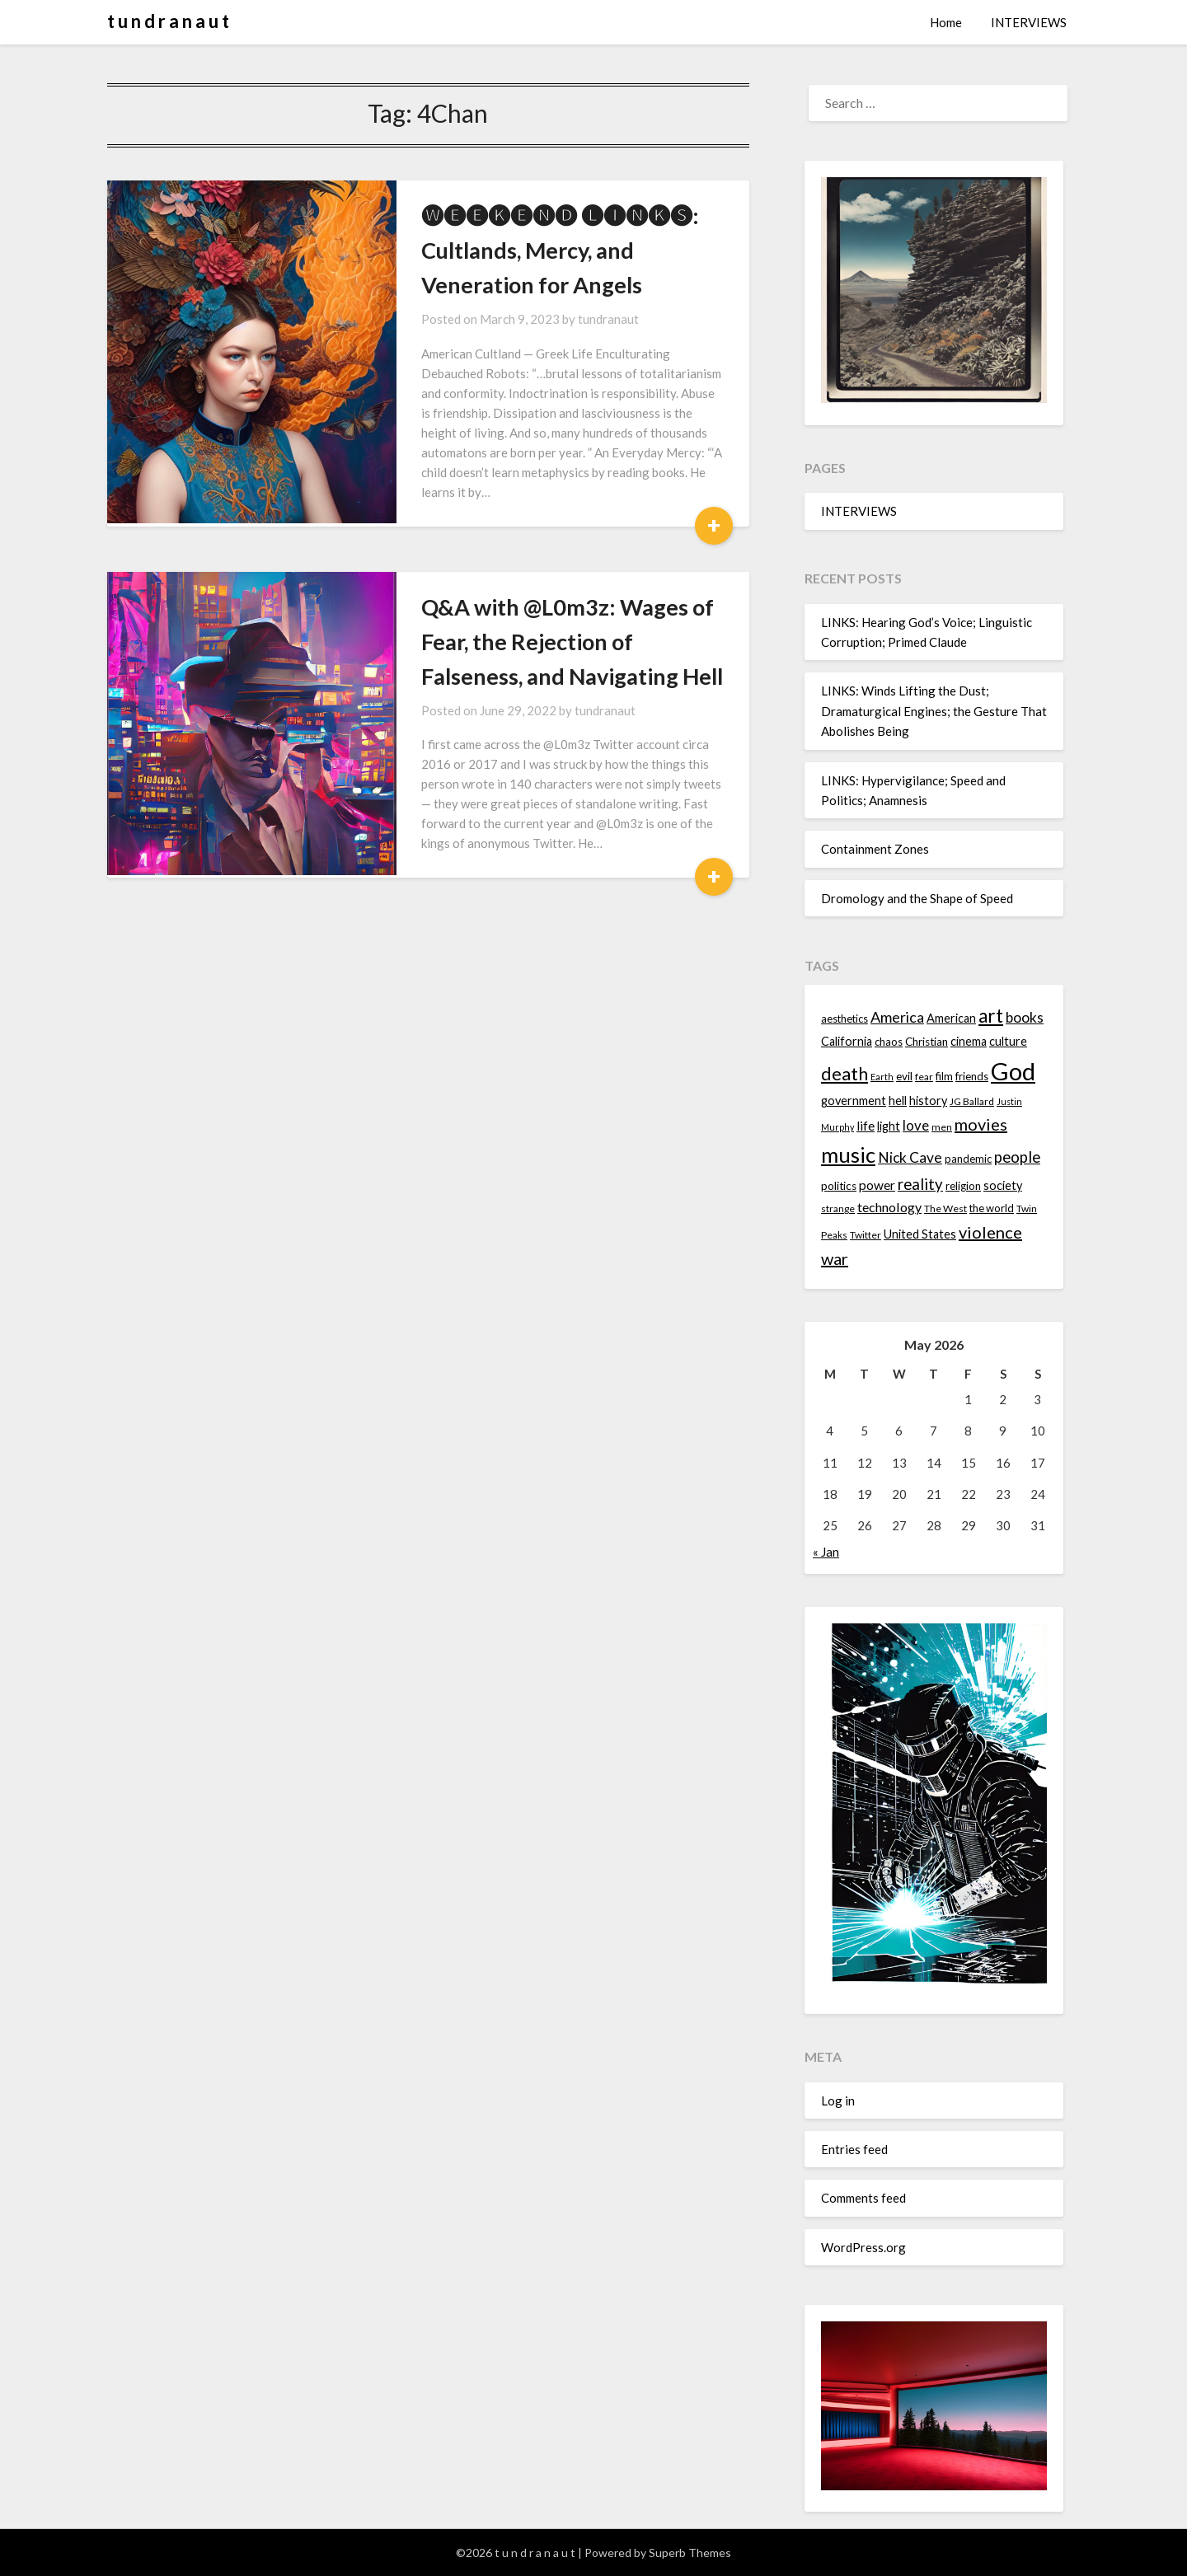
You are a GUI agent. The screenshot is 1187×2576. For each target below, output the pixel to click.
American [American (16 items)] (951, 1018)
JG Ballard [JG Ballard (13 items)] (972, 1101)
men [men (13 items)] (941, 1127)
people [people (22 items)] (1017, 1157)
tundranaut (576, 318)
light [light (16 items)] (888, 1126)
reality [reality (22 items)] (920, 1184)
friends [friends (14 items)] (971, 1076)
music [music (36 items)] (848, 1154)
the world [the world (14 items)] (991, 1208)
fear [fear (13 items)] (924, 1076)
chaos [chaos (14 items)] (889, 1041)
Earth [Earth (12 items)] (882, 1076)
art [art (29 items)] (990, 1016)
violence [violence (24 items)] (990, 1232)
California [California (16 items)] (846, 1041)
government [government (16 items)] (853, 1101)
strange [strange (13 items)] (838, 1208)
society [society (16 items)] (1002, 1185)
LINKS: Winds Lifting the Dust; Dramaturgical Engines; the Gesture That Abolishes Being (934, 710)
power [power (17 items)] (877, 1185)
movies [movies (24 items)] (981, 1124)
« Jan (826, 1551)
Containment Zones (875, 848)
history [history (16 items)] (928, 1101)
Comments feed (863, 2197)
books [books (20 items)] (1025, 1017)
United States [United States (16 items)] (920, 1234)
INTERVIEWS (1029, 22)
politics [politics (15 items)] (838, 1185)
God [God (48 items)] (1013, 1070)
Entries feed (854, 2149)
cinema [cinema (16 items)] (968, 1041)
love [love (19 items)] (916, 1125)
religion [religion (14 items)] (963, 1185)
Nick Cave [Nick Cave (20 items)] (910, 1157)
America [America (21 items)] (897, 1017)
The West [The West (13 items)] (945, 1208)
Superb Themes (690, 2553)
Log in (838, 2100)
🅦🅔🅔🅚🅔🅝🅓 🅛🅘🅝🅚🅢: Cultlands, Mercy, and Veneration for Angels (554, 250)
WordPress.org (863, 2247)
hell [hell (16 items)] (898, 1101)
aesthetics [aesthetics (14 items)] (844, 1018)
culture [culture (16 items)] (1008, 1041)
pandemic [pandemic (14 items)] (968, 1158)
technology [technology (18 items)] (889, 1207)
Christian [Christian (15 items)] (926, 1041)
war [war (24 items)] (834, 1258)
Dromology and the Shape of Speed (917, 898)
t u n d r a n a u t (168, 21)
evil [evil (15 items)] (904, 1076)
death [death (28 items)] (844, 1073)
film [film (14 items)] (944, 1076)
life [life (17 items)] (865, 1125)
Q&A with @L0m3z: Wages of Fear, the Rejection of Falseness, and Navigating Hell (547, 622)
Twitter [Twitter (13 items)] (865, 1235)
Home (946, 22)
